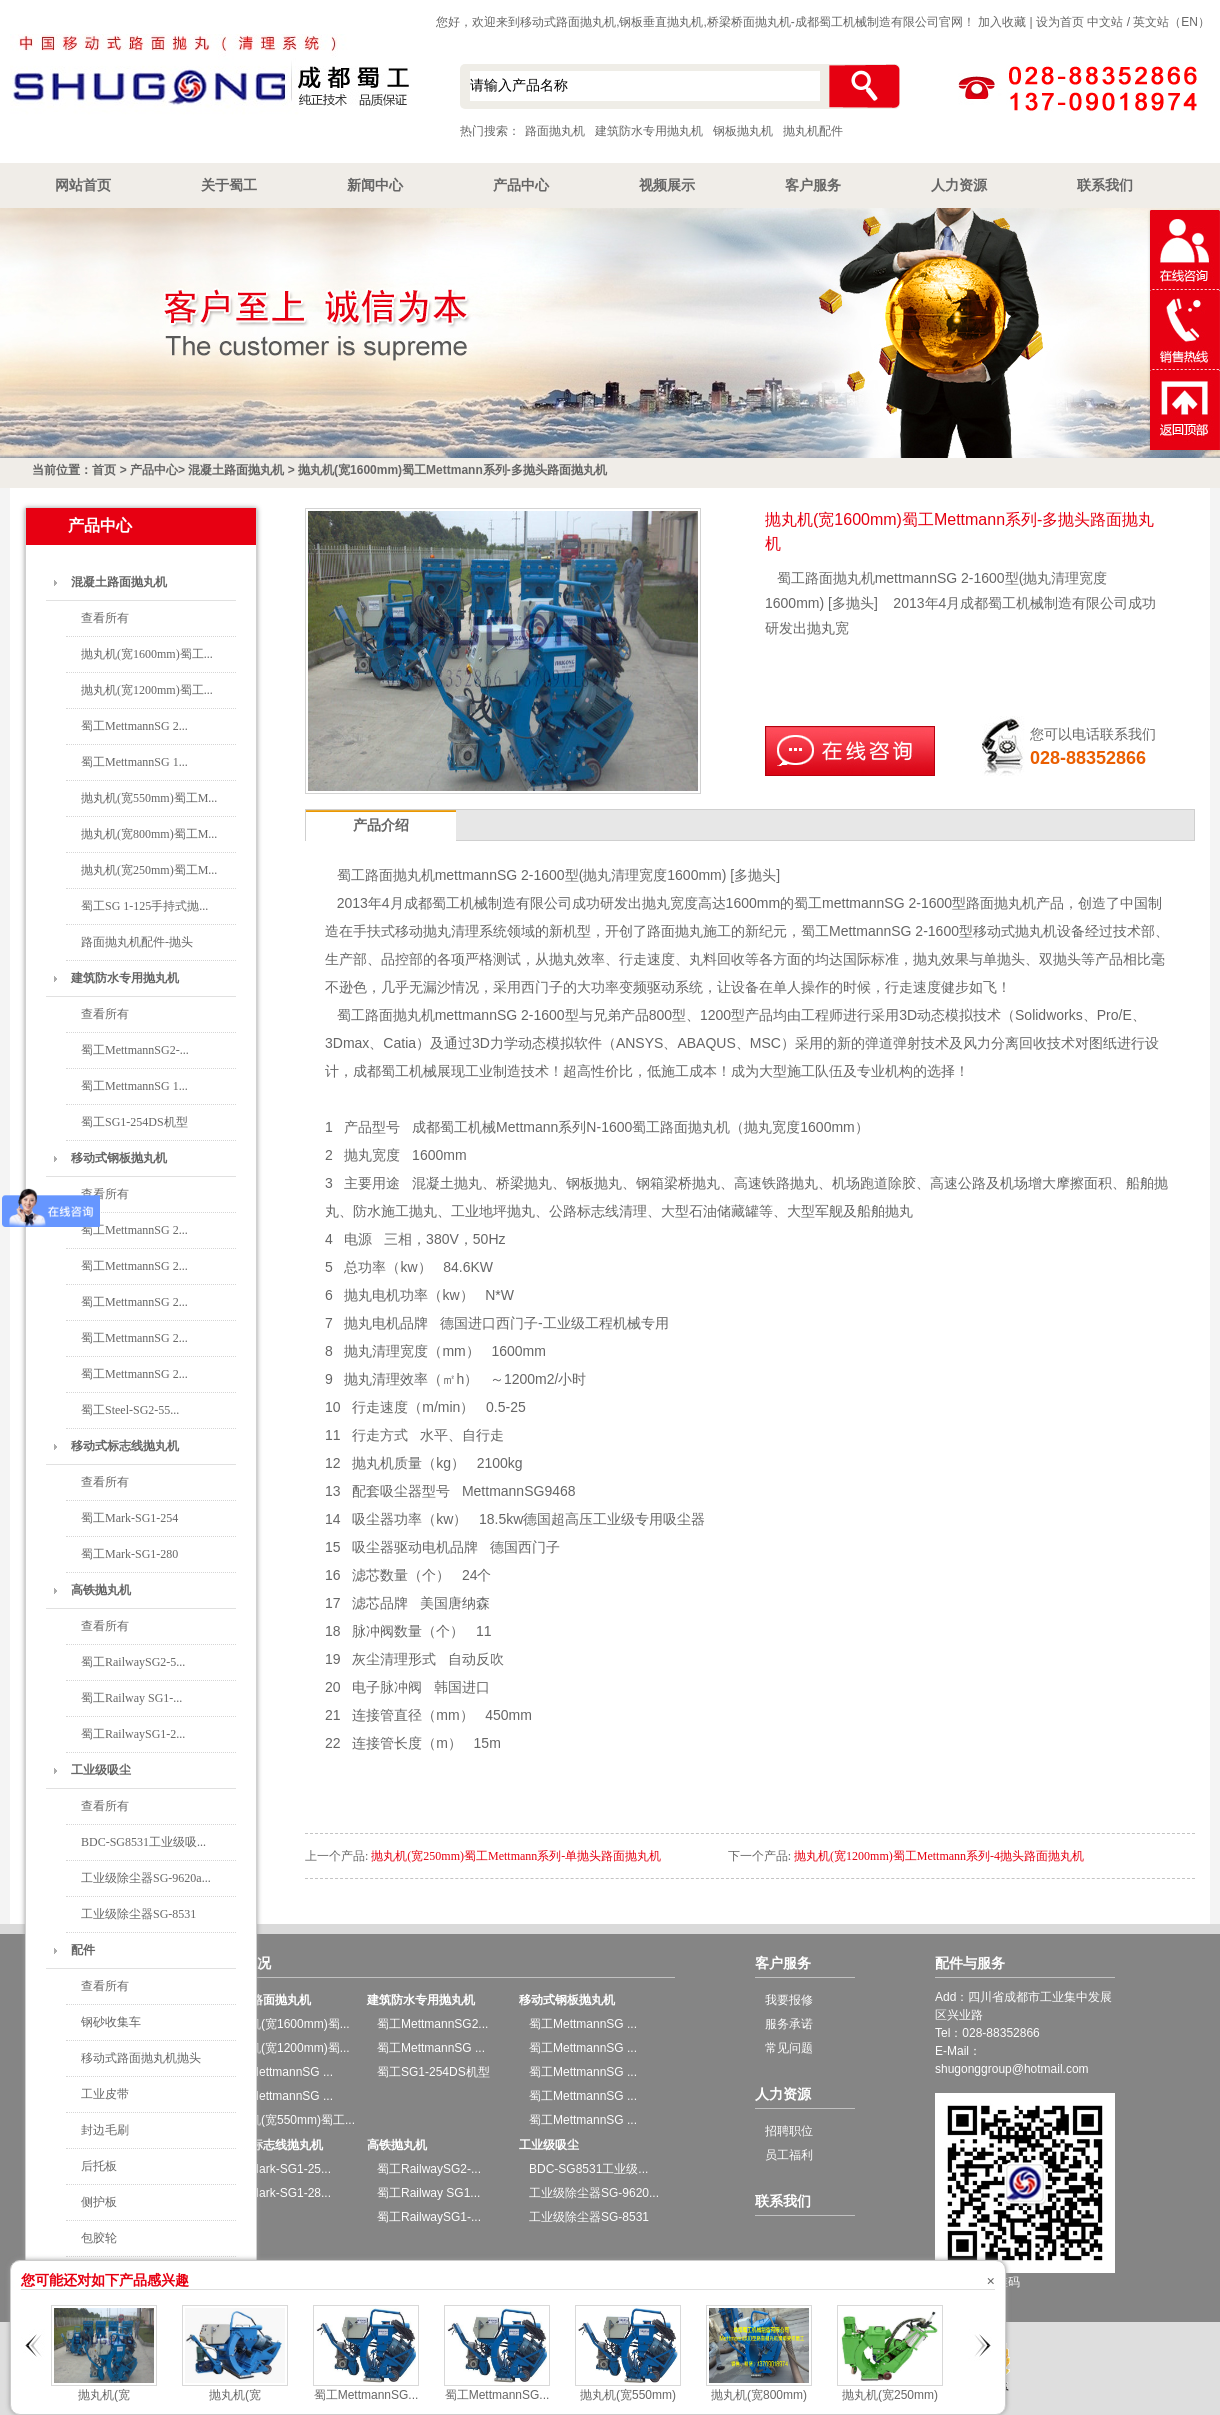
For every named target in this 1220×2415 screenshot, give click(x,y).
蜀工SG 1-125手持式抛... (144, 906)
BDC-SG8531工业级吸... (143, 1842)
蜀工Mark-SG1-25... (278, 2169)
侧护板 (99, 2202)
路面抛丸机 (555, 131)
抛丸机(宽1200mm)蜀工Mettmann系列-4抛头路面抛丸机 (939, 1856)
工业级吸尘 (101, 1770)
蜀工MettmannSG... (366, 2395)
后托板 (99, 2166)
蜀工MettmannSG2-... (135, 1050)
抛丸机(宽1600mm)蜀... (287, 2024)
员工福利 (789, 2155)
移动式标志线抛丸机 (125, 1446)
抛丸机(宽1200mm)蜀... (287, 2048)
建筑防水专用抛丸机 (649, 131)
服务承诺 (789, 2024)
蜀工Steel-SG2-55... (130, 1410)
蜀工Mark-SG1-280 (129, 1554)
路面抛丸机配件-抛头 (137, 942)
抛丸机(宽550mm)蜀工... (290, 2120)
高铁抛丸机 (101, 1590)
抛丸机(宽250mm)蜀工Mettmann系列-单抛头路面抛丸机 (516, 1856)
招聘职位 (789, 2131)
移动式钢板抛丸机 (119, 1158)
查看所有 (105, 618)
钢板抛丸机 (743, 131)
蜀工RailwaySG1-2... (133, 1734)
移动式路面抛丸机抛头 (141, 2058)
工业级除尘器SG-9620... (594, 2193)
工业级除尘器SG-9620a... (146, 1878)
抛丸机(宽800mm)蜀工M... (149, 834)
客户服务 (813, 185)
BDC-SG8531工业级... (588, 2169)
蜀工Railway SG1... (428, 2193)
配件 (83, 1950)
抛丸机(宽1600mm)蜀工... (147, 654)
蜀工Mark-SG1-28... (278, 2193)
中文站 (1105, 22)
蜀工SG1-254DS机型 (134, 1122)
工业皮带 (105, 2094)
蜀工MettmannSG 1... (134, 762)
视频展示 (667, 185)
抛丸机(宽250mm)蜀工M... (149, 870)
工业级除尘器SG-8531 (138, 1914)
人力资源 (959, 185)
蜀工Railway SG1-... (131, 1698)
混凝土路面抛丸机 (236, 470)
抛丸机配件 (813, 131)
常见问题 (789, 2048)
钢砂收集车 (111, 2022)
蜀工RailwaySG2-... (429, 2169)
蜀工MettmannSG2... (432, 2024)
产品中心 (521, 185)
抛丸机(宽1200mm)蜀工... (147, 690)
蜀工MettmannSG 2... (134, 726)
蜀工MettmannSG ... (279, 2072)
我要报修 (789, 2000)
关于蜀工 (229, 185)
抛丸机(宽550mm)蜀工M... (149, 798)
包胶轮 (99, 2238)
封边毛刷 (105, 2130)
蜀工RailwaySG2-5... (133, 1662)
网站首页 (83, 185)
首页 (104, 470)
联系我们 (1105, 185)
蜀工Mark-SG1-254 (129, 1518)
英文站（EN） (1171, 22)
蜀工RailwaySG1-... (429, 2217)
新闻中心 (375, 185)
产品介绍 (381, 825)
